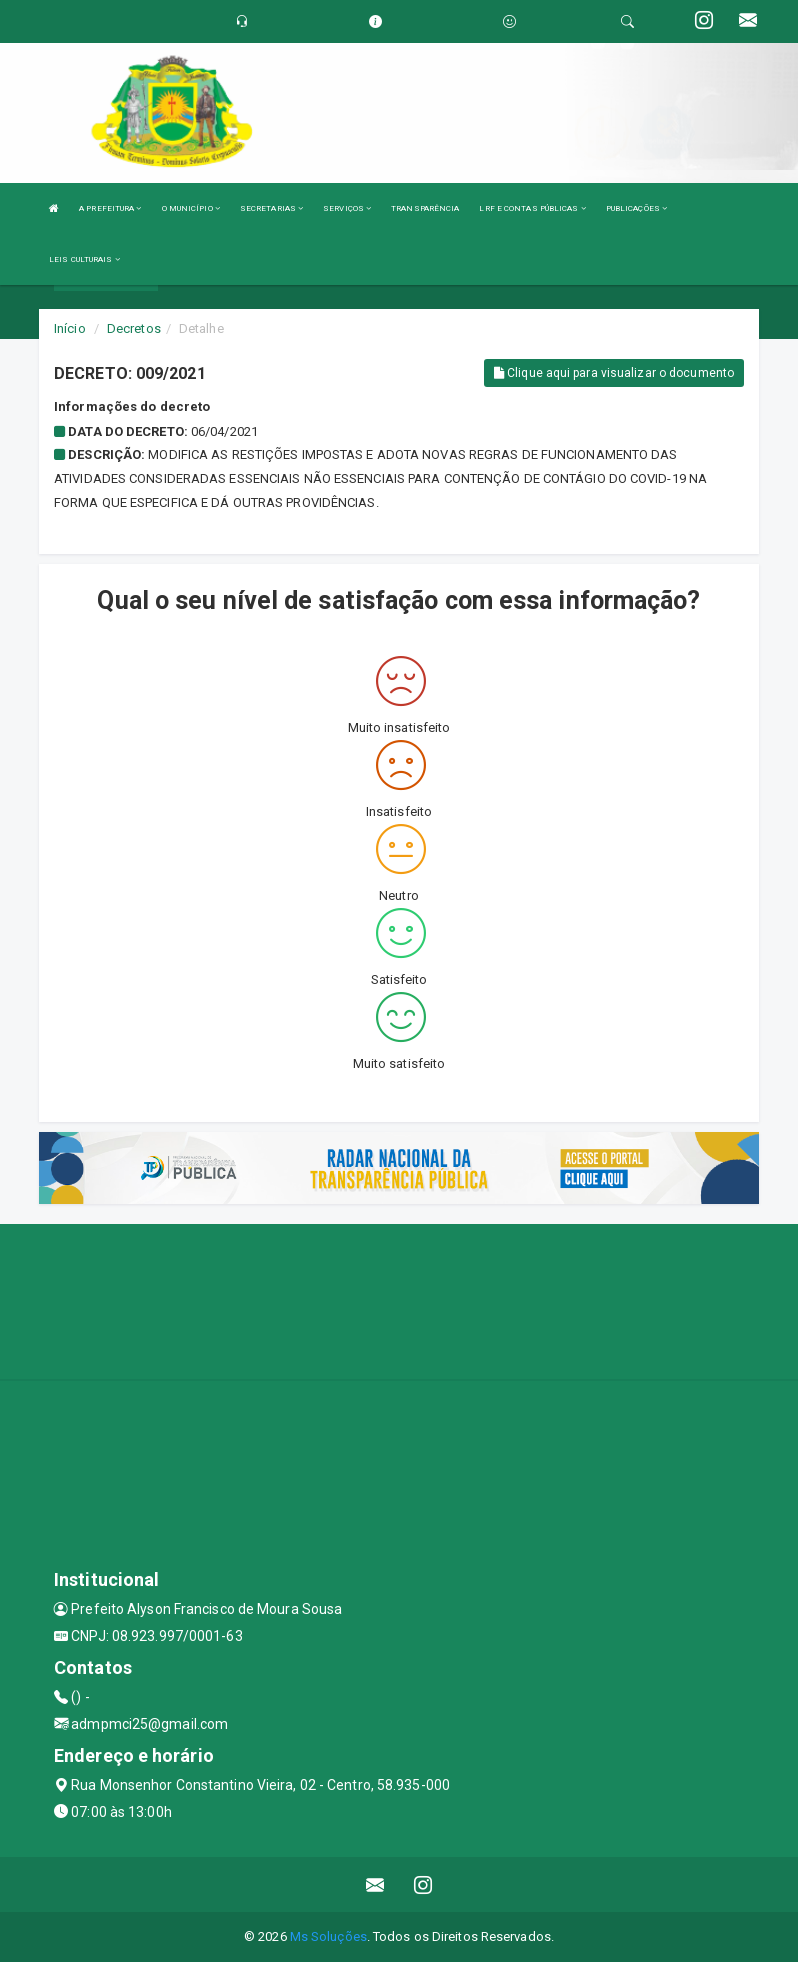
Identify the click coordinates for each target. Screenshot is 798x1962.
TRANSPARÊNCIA (425, 208)
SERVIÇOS (347, 208)
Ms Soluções (328, 1936)
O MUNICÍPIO (191, 208)
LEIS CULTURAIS (84, 259)
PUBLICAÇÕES (636, 208)
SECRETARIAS (271, 208)
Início (70, 328)
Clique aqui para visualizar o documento (614, 373)
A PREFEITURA (110, 208)
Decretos (134, 328)
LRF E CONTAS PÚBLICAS (532, 208)
